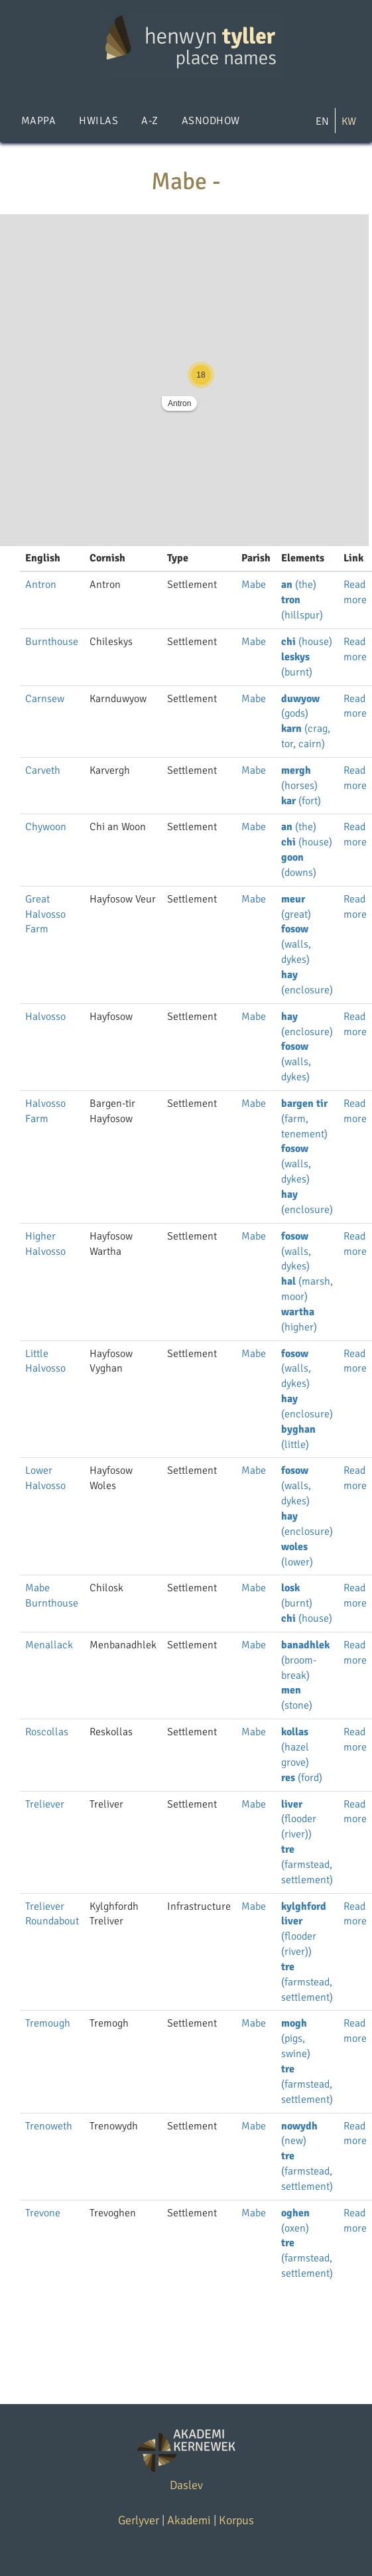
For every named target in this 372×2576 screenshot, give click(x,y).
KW (348, 121)
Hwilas (98, 120)
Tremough (47, 2023)
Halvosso (45, 1016)
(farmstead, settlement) (307, 1865)
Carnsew (44, 698)
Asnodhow (211, 120)
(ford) (301, 1777)
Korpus (236, 2520)
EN (322, 121)
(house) (306, 641)
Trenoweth (48, 2126)
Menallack (49, 1645)
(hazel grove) (295, 1747)
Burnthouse (51, 641)
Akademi (189, 2520)
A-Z (149, 120)
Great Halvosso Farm (45, 914)
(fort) (301, 801)
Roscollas (46, 1732)
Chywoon (45, 826)
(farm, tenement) (304, 1119)
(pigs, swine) (295, 2038)
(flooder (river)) (298, 1819)
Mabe (253, 584)
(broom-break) (305, 1660)
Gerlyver (138, 2520)
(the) (298, 584)
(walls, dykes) (296, 944)
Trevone (42, 2213)
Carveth (42, 770)
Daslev (186, 2485)
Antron (179, 403)
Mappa (38, 120)
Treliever (44, 1804)
